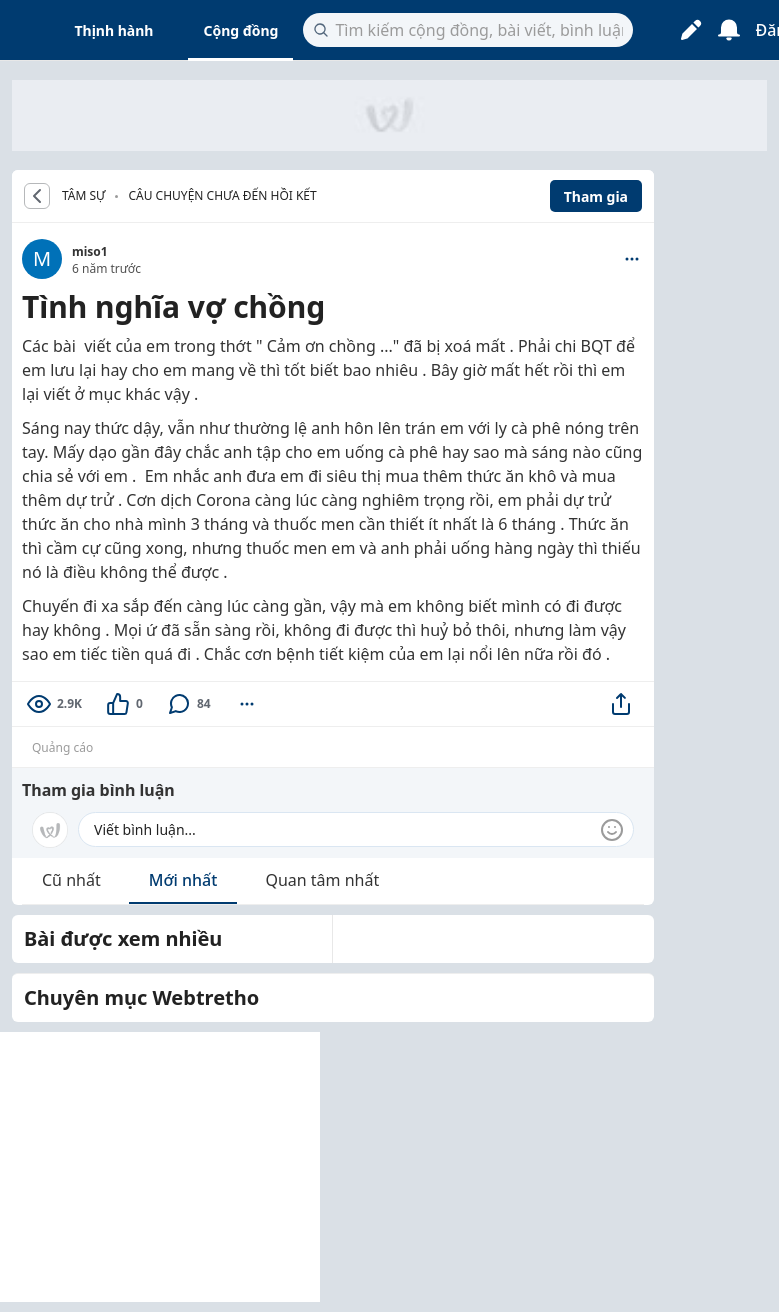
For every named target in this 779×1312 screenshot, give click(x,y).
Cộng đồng (240, 30)
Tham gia (596, 196)
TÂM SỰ (83, 196)
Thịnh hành (114, 30)
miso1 (90, 251)
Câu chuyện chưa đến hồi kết (222, 195)
